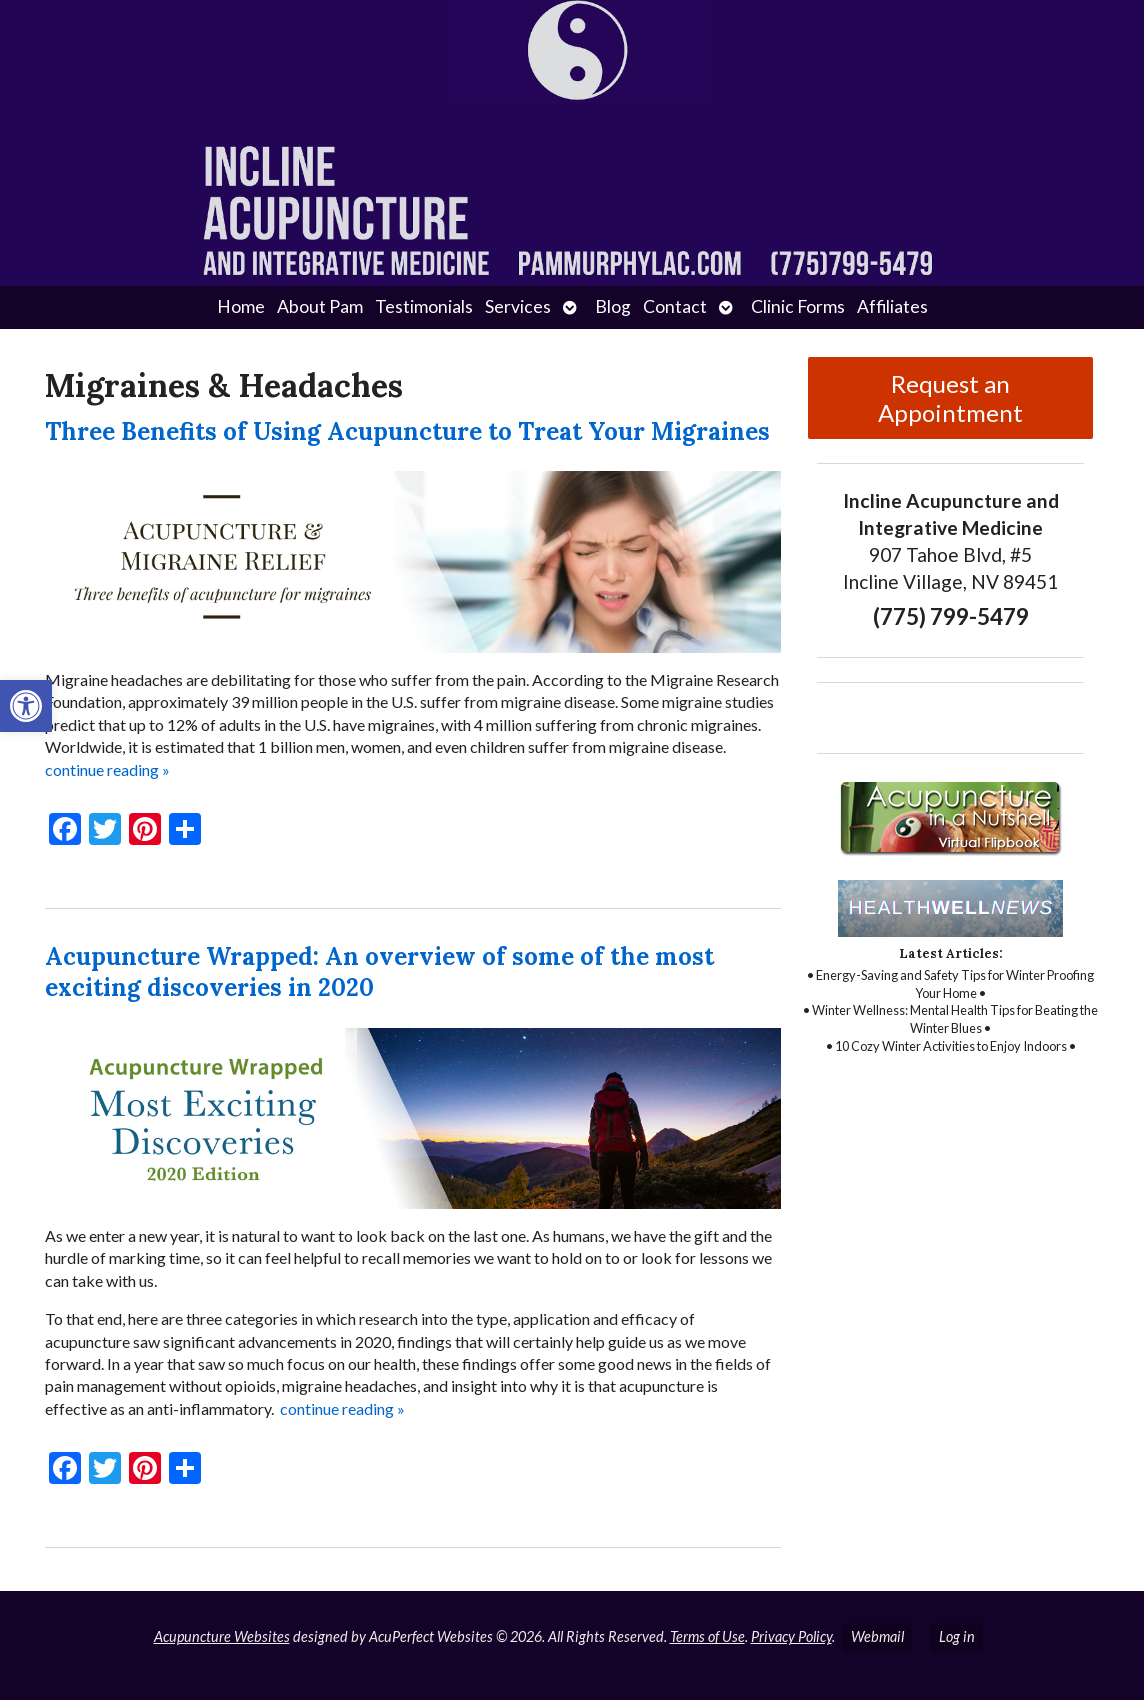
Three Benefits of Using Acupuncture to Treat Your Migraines (407, 431)
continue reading (107, 769)
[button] (26, 706)
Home (241, 306)
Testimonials (424, 306)
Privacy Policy (791, 1636)
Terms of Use (707, 1636)
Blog (613, 306)
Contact (675, 306)
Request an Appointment (950, 398)
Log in (957, 1636)
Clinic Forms (798, 306)
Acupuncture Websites (222, 1636)
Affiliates (892, 306)
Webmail (877, 1636)
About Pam (320, 306)
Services (518, 306)
